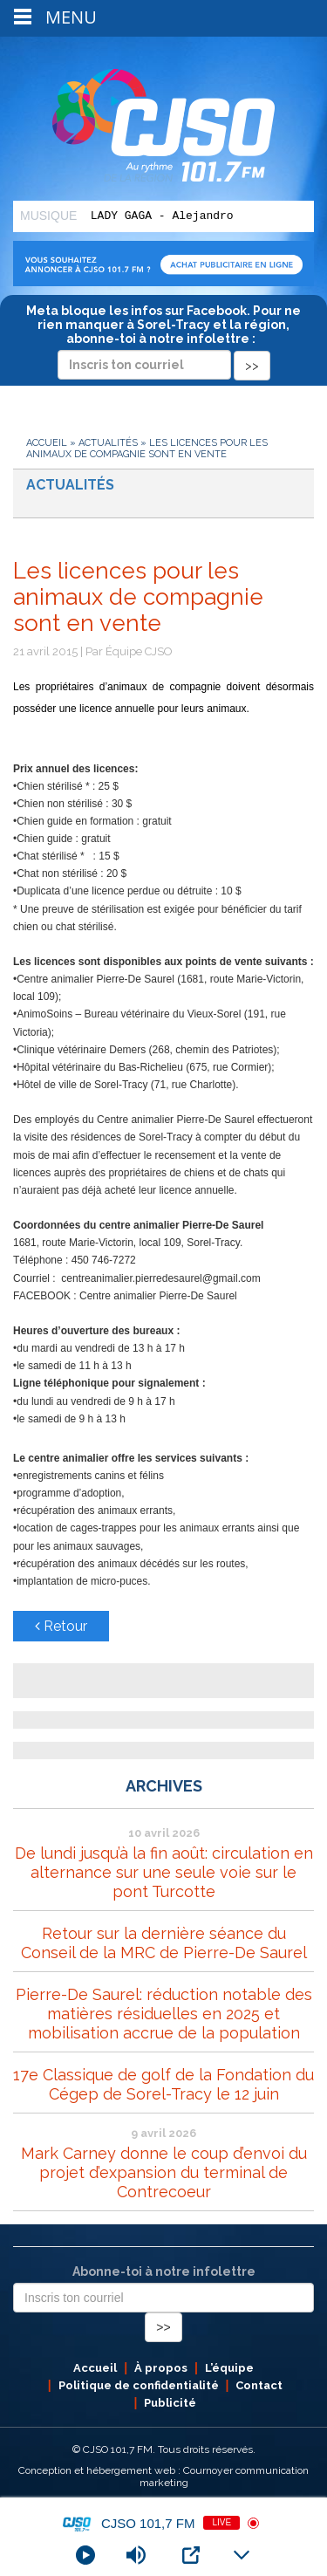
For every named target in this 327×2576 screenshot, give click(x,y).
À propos (160, 2367)
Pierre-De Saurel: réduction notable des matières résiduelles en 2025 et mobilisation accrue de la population (164, 2013)
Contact (259, 2385)
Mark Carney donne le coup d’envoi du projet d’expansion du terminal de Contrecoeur (164, 2172)
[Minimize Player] (241, 2555)
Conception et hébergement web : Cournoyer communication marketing (163, 2476)
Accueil (46, 443)
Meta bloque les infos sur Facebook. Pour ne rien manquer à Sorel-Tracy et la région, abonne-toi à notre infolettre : (163, 338)
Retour (61, 1626)
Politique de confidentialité (138, 2385)
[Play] (85, 2555)
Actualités (108, 443)
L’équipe (229, 2367)
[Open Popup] (191, 2555)
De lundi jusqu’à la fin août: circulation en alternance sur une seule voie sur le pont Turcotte (164, 1872)
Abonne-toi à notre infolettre (163, 2271)
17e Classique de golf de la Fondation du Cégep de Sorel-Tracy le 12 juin (163, 2084)
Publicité (170, 2402)
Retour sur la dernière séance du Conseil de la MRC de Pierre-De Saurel (164, 1943)
